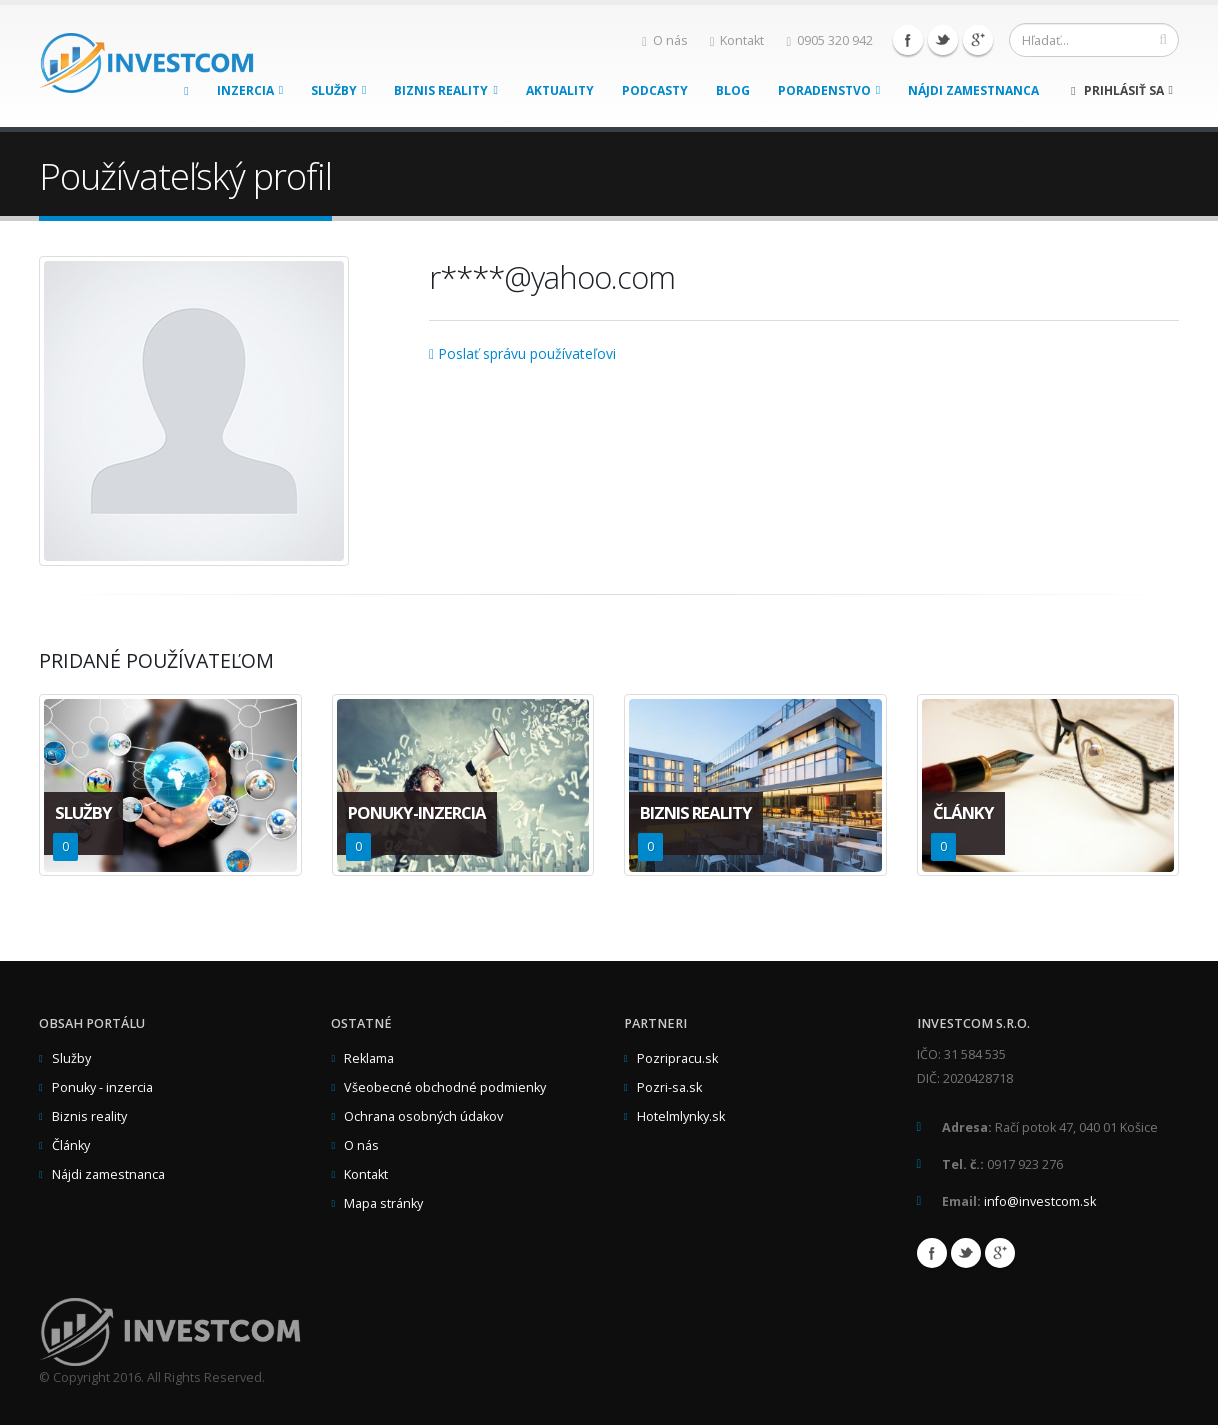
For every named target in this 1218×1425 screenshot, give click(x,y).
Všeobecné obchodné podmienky (445, 1087)
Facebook (908, 40)
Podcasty (655, 90)
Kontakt (737, 40)
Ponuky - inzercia (102, 1087)
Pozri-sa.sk (669, 1087)
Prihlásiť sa (1122, 90)
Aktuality (560, 90)
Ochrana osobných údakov (423, 1116)
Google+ (978, 40)
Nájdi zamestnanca (973, 90)
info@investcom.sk (1040, 1201)
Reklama (369, 1058)
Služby (338, 90)
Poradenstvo (829, 90)
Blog (733, 90)
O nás (665, 40)
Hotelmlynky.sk (681, 1116)
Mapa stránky (383, 1203)
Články (71, 1145)
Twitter (943, 40)
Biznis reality (445, 90)
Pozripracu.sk (677, 1058)
